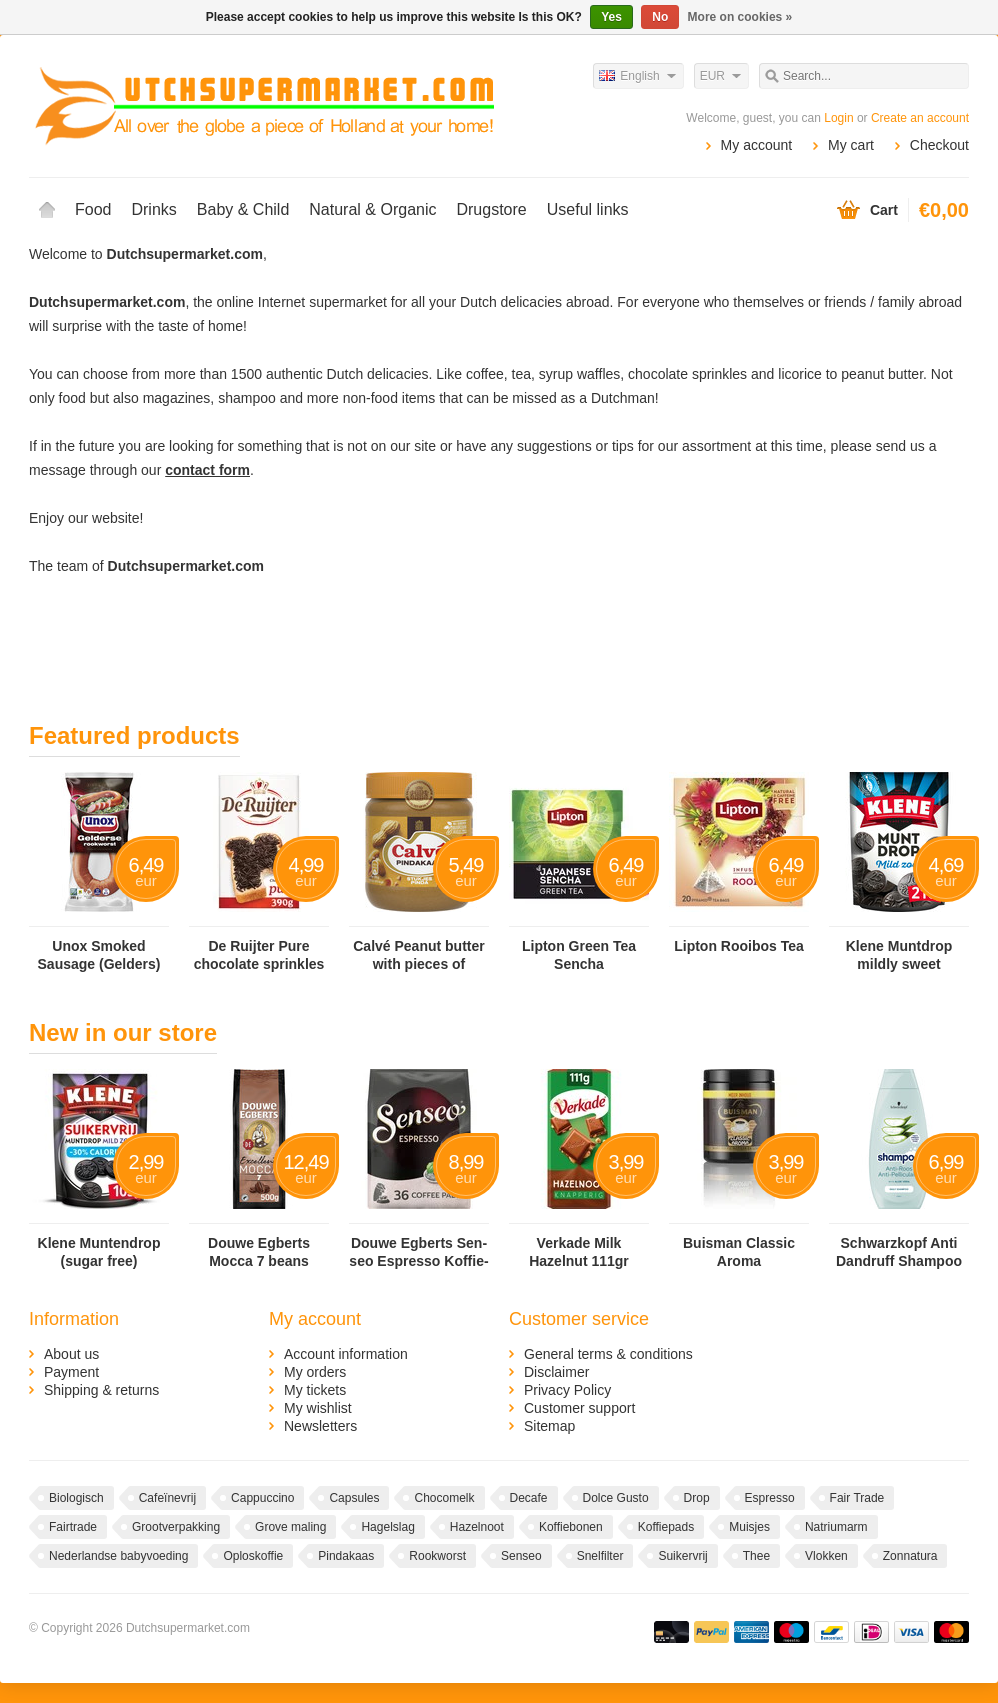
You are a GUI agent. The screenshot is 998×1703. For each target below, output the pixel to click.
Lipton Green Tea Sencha (579, 955)
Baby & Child (243, 209)
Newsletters (320, 1426)
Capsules (354, 1498)
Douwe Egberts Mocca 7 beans (259, 1252)
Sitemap (549, 1426)
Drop (697, 1498)
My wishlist (318, 1408)
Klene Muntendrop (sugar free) (99, 1252)
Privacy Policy (567, 1390)
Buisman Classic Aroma (739, 1252)
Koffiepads (666, 1527)
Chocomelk (444, 1498)
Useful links (588, 209)
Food (93, 209)
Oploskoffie (253, 1556)
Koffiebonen (571, 1527)
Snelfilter (600, 1556)
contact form (207, 470)
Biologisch (76, 1498)
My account (757, 145)
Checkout (939, 145)
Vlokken (826, 1556)
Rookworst (437, 1556)
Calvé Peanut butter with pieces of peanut (418, 955)
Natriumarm (836, 1527)
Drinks (153, 209)
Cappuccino (262, 1498)
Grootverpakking (176, 1527)
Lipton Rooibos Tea (739, 946)
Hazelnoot (477, 1527)
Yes (611, 17)
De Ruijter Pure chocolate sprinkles (259, 955)
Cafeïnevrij (167, 1498)
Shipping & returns (101, 1390)
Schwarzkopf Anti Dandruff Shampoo (899, 1252)
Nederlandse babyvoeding (118, 1556)
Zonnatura (910, 1556)
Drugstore (491, 209)
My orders (315, 1372)
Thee (756, 1556)
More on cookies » (740, 17)
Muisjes (749, 1527)
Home (47, 210)
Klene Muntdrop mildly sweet (899, 955)
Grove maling (290, 1527)
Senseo (521, 1556)
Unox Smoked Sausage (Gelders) (99, 955)
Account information (346, 1354)
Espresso (770, 1498)
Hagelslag (387, 1527)
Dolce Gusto (616, 1498)
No (660, 17)
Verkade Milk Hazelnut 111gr (579, 1252)
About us (71, 1354)
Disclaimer (556, 1372)
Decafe (529, 1498)
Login (838, 118)
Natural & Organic (372, 209)
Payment (71, 1372)
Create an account (920, 118)
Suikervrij (682, 1556)
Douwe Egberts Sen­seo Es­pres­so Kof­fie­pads (418, 1252)
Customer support (579, 1408)
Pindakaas (346, 1556)
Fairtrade (73, 1527)
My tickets (315, 1390)
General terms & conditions (608, 1354)
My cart (851, 145)
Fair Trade (857, 1498)
